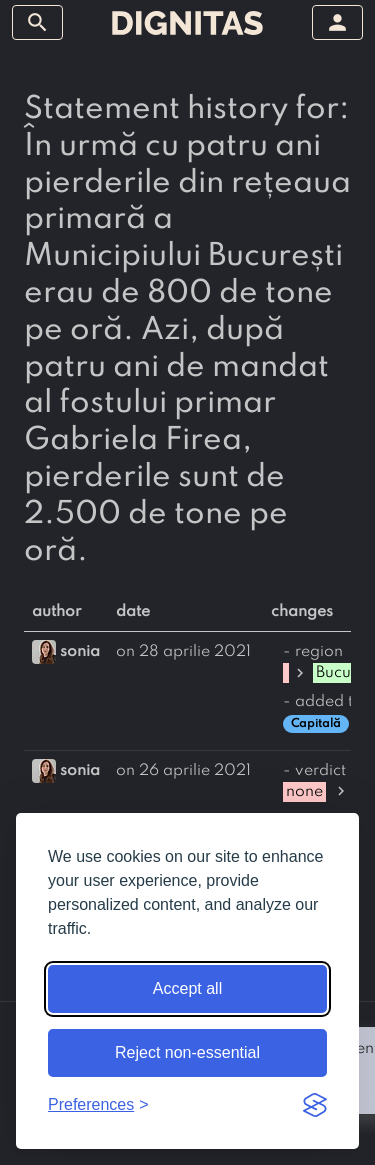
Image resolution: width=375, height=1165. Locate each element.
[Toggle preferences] (98, 1105)
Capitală (316, 724)
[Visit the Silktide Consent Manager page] (315, 1105)
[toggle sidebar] (37, 22)
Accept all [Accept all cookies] (187, 988)
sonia (80, 652)
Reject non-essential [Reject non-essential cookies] (187, 1052)
